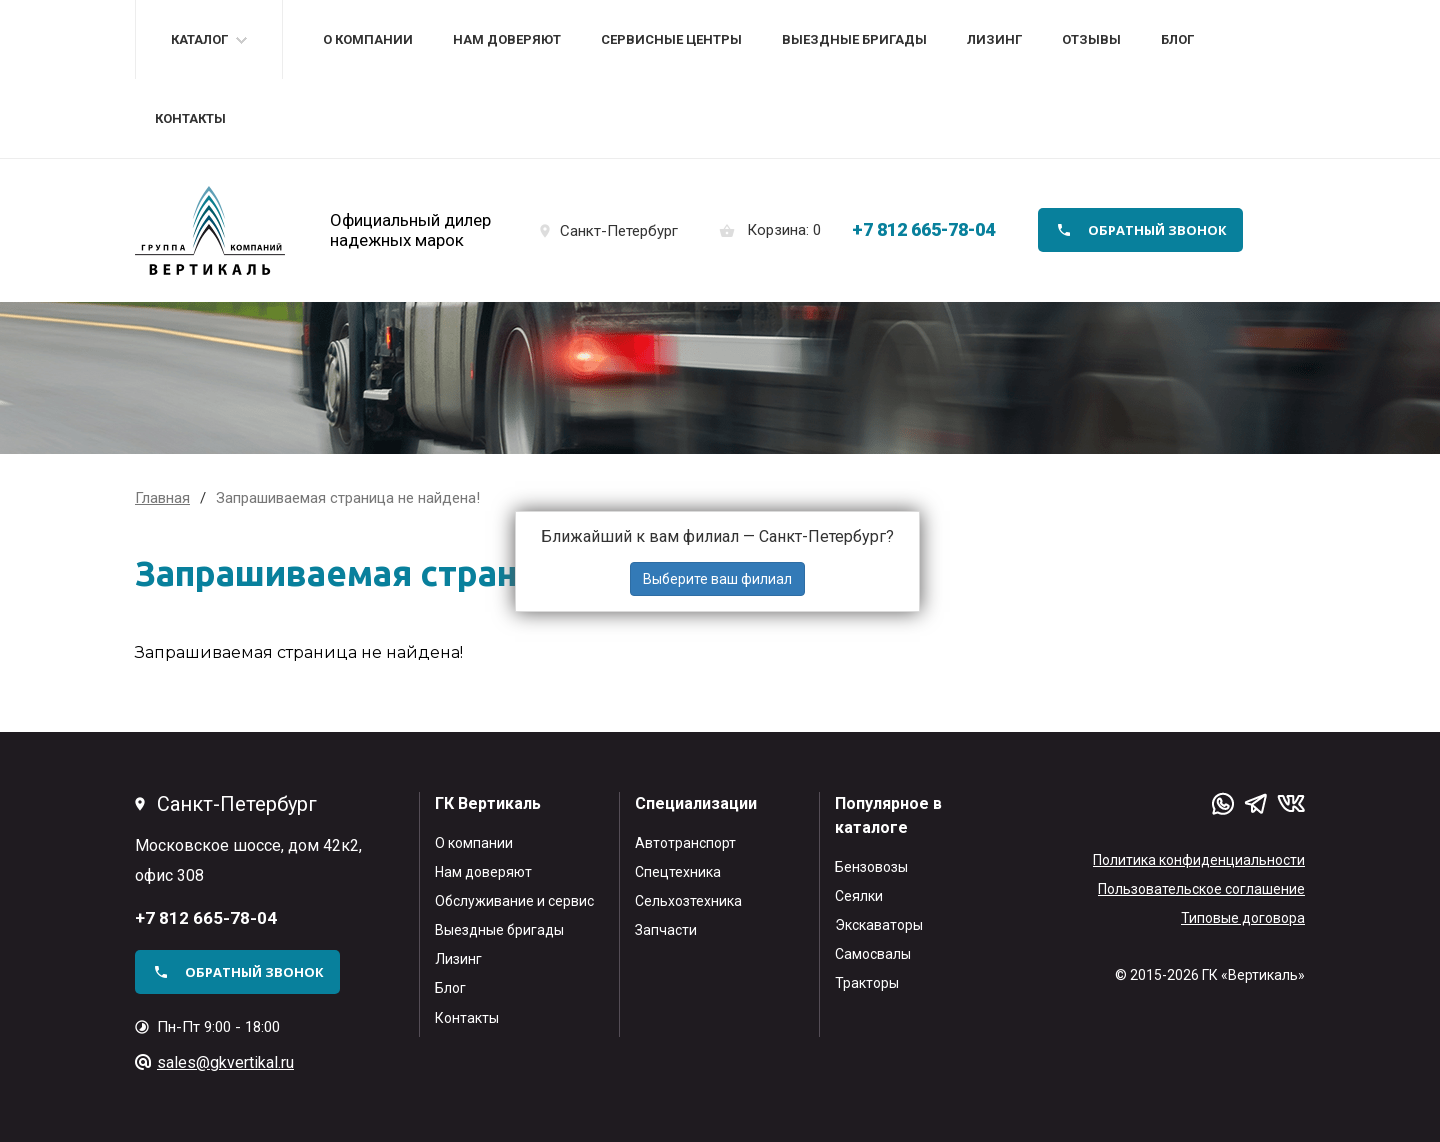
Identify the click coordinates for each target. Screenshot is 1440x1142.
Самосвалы (873, 954)
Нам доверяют (507, 39)
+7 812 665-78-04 (923, 229)
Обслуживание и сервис (514, 901)
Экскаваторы (879, 925)
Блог (1177, 39)
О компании (368, 39)
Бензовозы (871, 867)
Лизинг (994, 39)
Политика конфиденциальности (1199, 860)
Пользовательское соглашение (1201, 889)
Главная (162, 498)
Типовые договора (1243, 918)
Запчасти (666, 930)
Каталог (199, 39)
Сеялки (859, 896)
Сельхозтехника (688, 901)
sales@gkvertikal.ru (225, 1062)
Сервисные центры (671, 39)
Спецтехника (678, 872)
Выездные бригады (854, 39)
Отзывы (1091, 39)
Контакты (190, 118)
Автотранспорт (685, 843)
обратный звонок (1157, 230)
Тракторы (867, 983)
